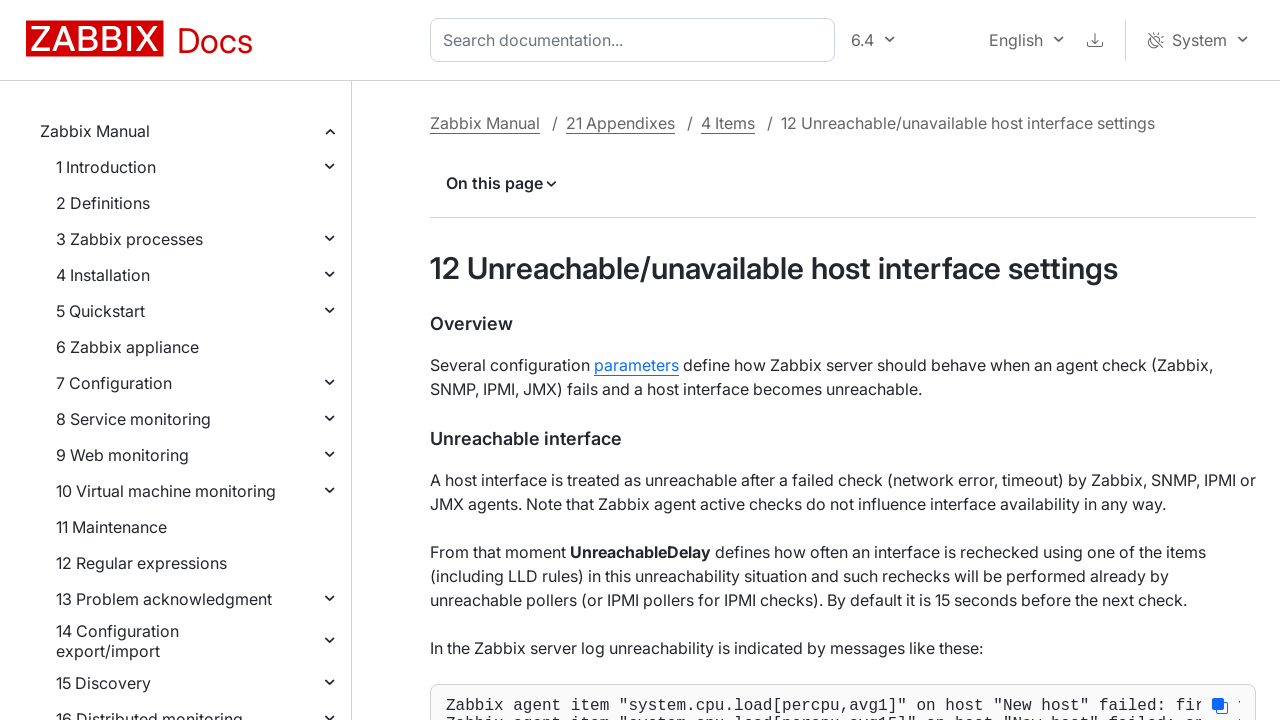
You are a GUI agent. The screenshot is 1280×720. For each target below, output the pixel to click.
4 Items (728, 123)
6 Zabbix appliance (127, 347)
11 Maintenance (111, 527)
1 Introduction (106, 167)
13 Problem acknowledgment (164, 599)
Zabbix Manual (95, 131)
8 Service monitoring (133, 419)
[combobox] (636, 40)
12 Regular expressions (141, 563)
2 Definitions (103, 203)
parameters (636, 365)
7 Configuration (114, 383)
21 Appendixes (620, 123)
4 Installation (103, 275)
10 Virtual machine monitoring (166, 491)
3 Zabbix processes (129, 239)
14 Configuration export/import (117, 641)
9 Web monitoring (122, 455)
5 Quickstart (100, 311)
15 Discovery (103, 683)
